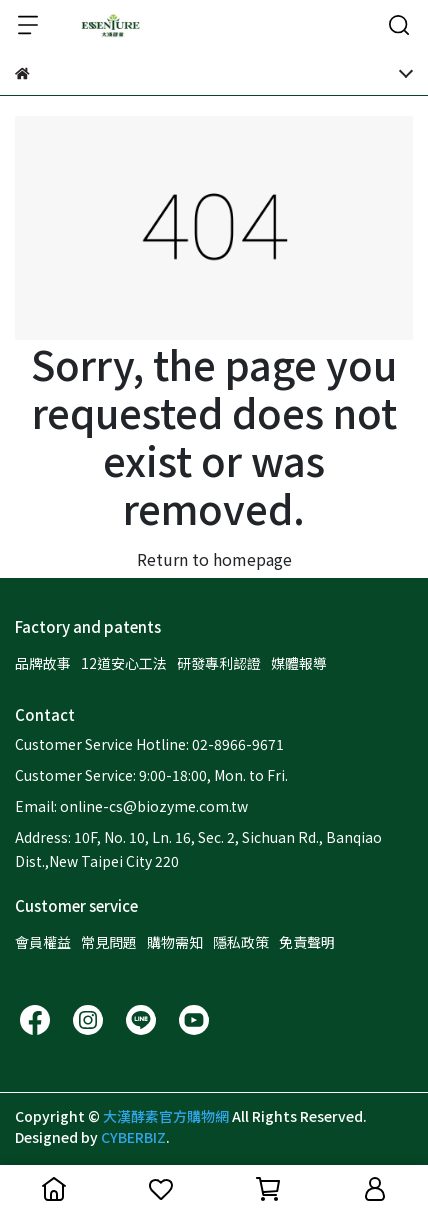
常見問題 (109, 942)
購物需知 (175, 942)
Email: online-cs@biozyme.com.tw (131, 806)
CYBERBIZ (133, 1137)
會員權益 (43, 942)
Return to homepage (214, 559)
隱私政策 (241, 942)
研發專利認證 (219, 663)
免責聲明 (307, 942)
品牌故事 (43, 663)
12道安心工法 (124, 663)
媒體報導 (299, 663)
